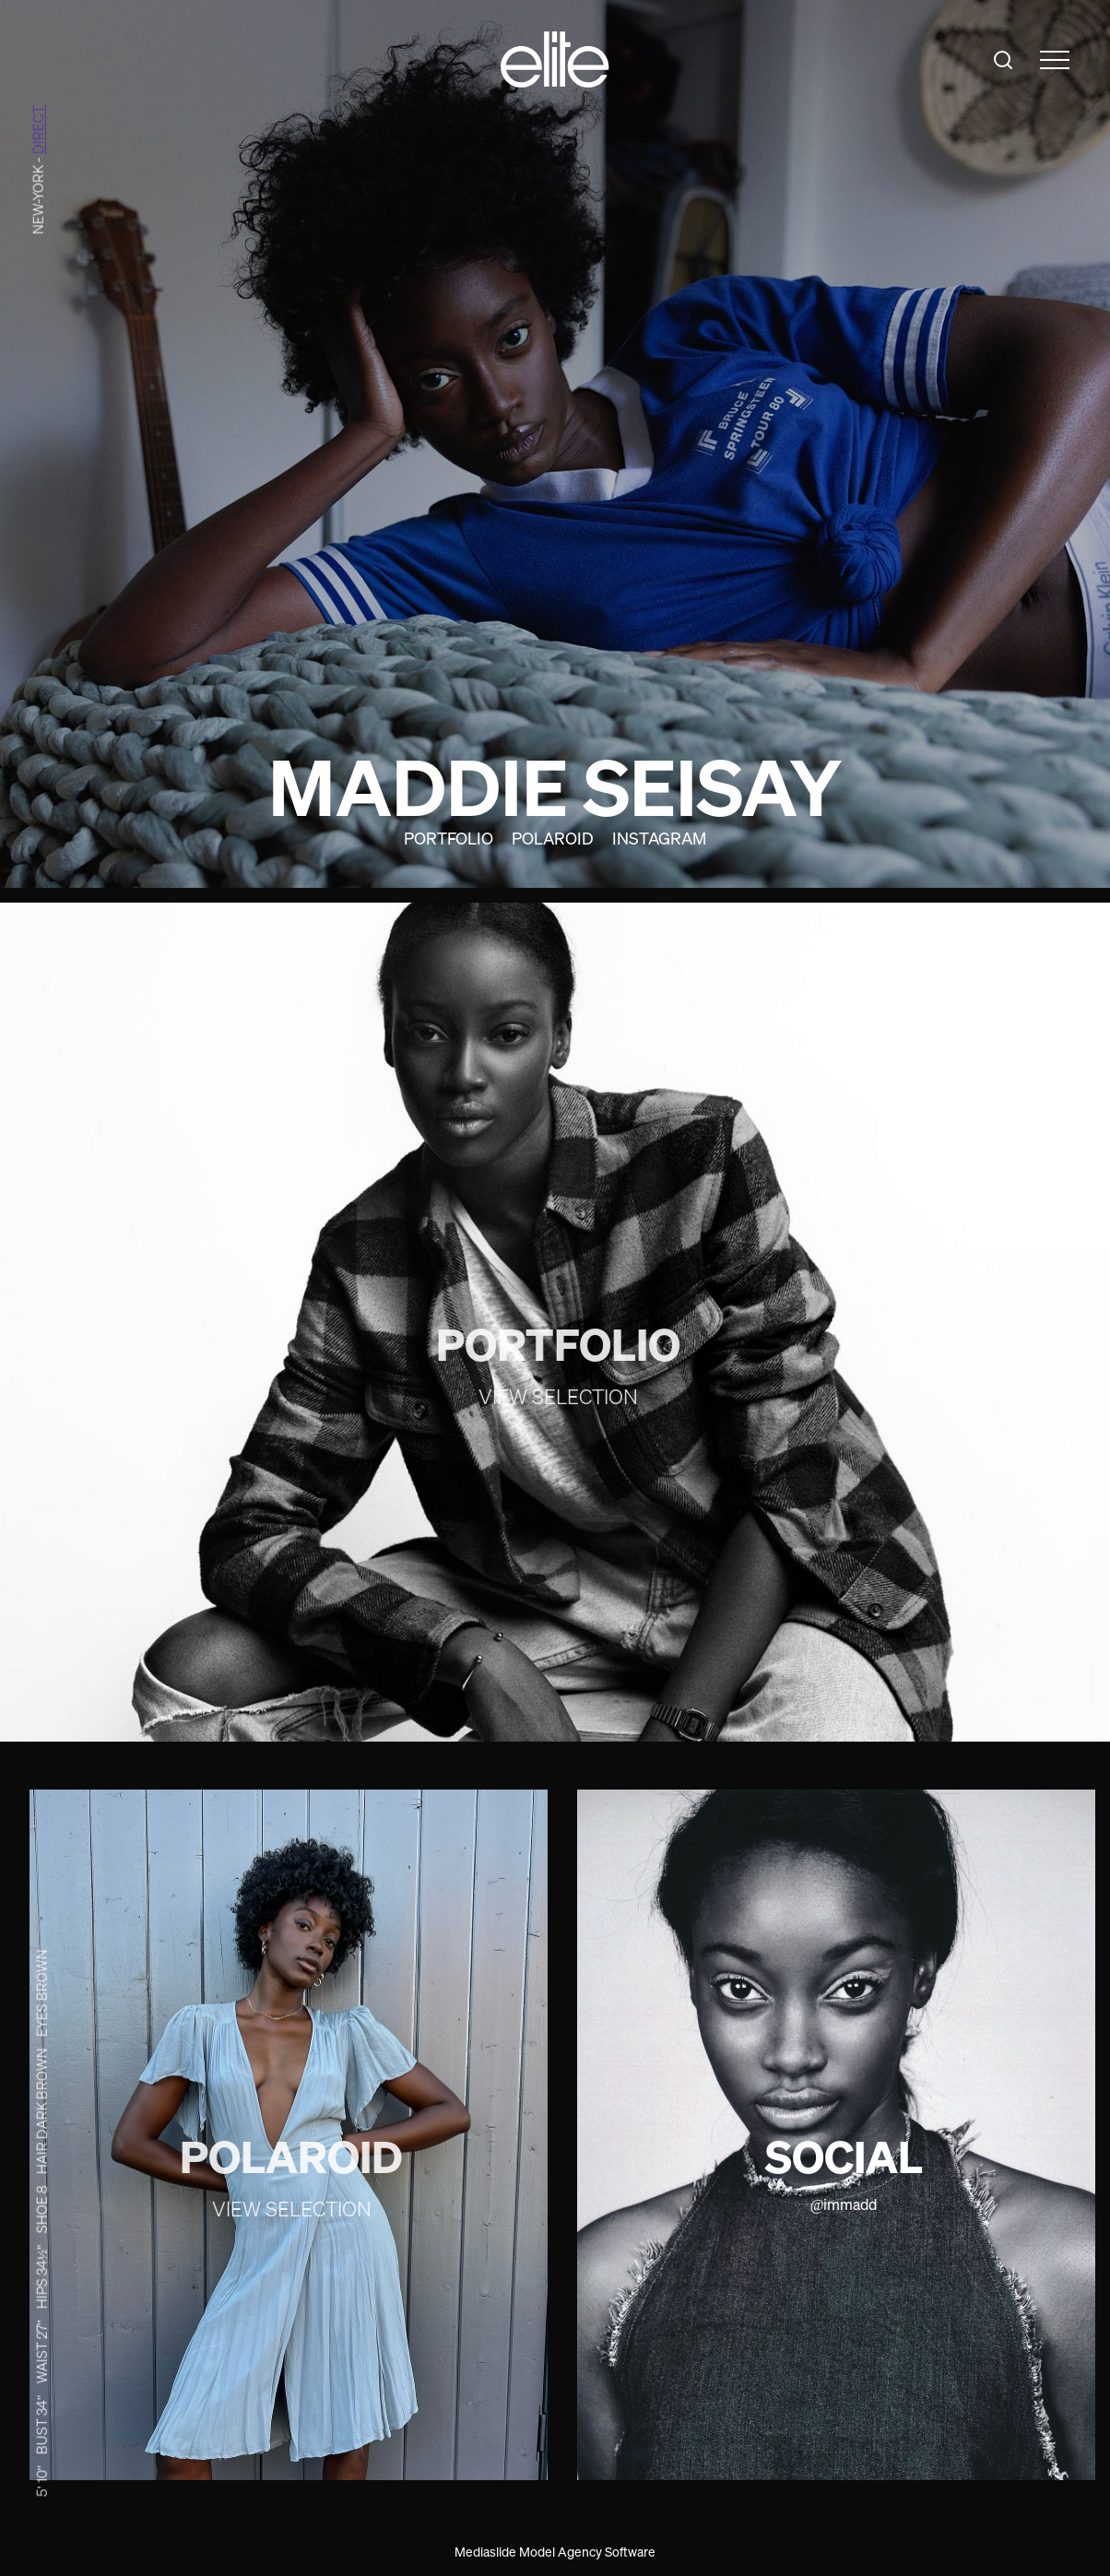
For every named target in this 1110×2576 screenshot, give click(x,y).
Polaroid (553, 838)
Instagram (659, 838)
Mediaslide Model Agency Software (555, 2551)
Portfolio (448, 838)
